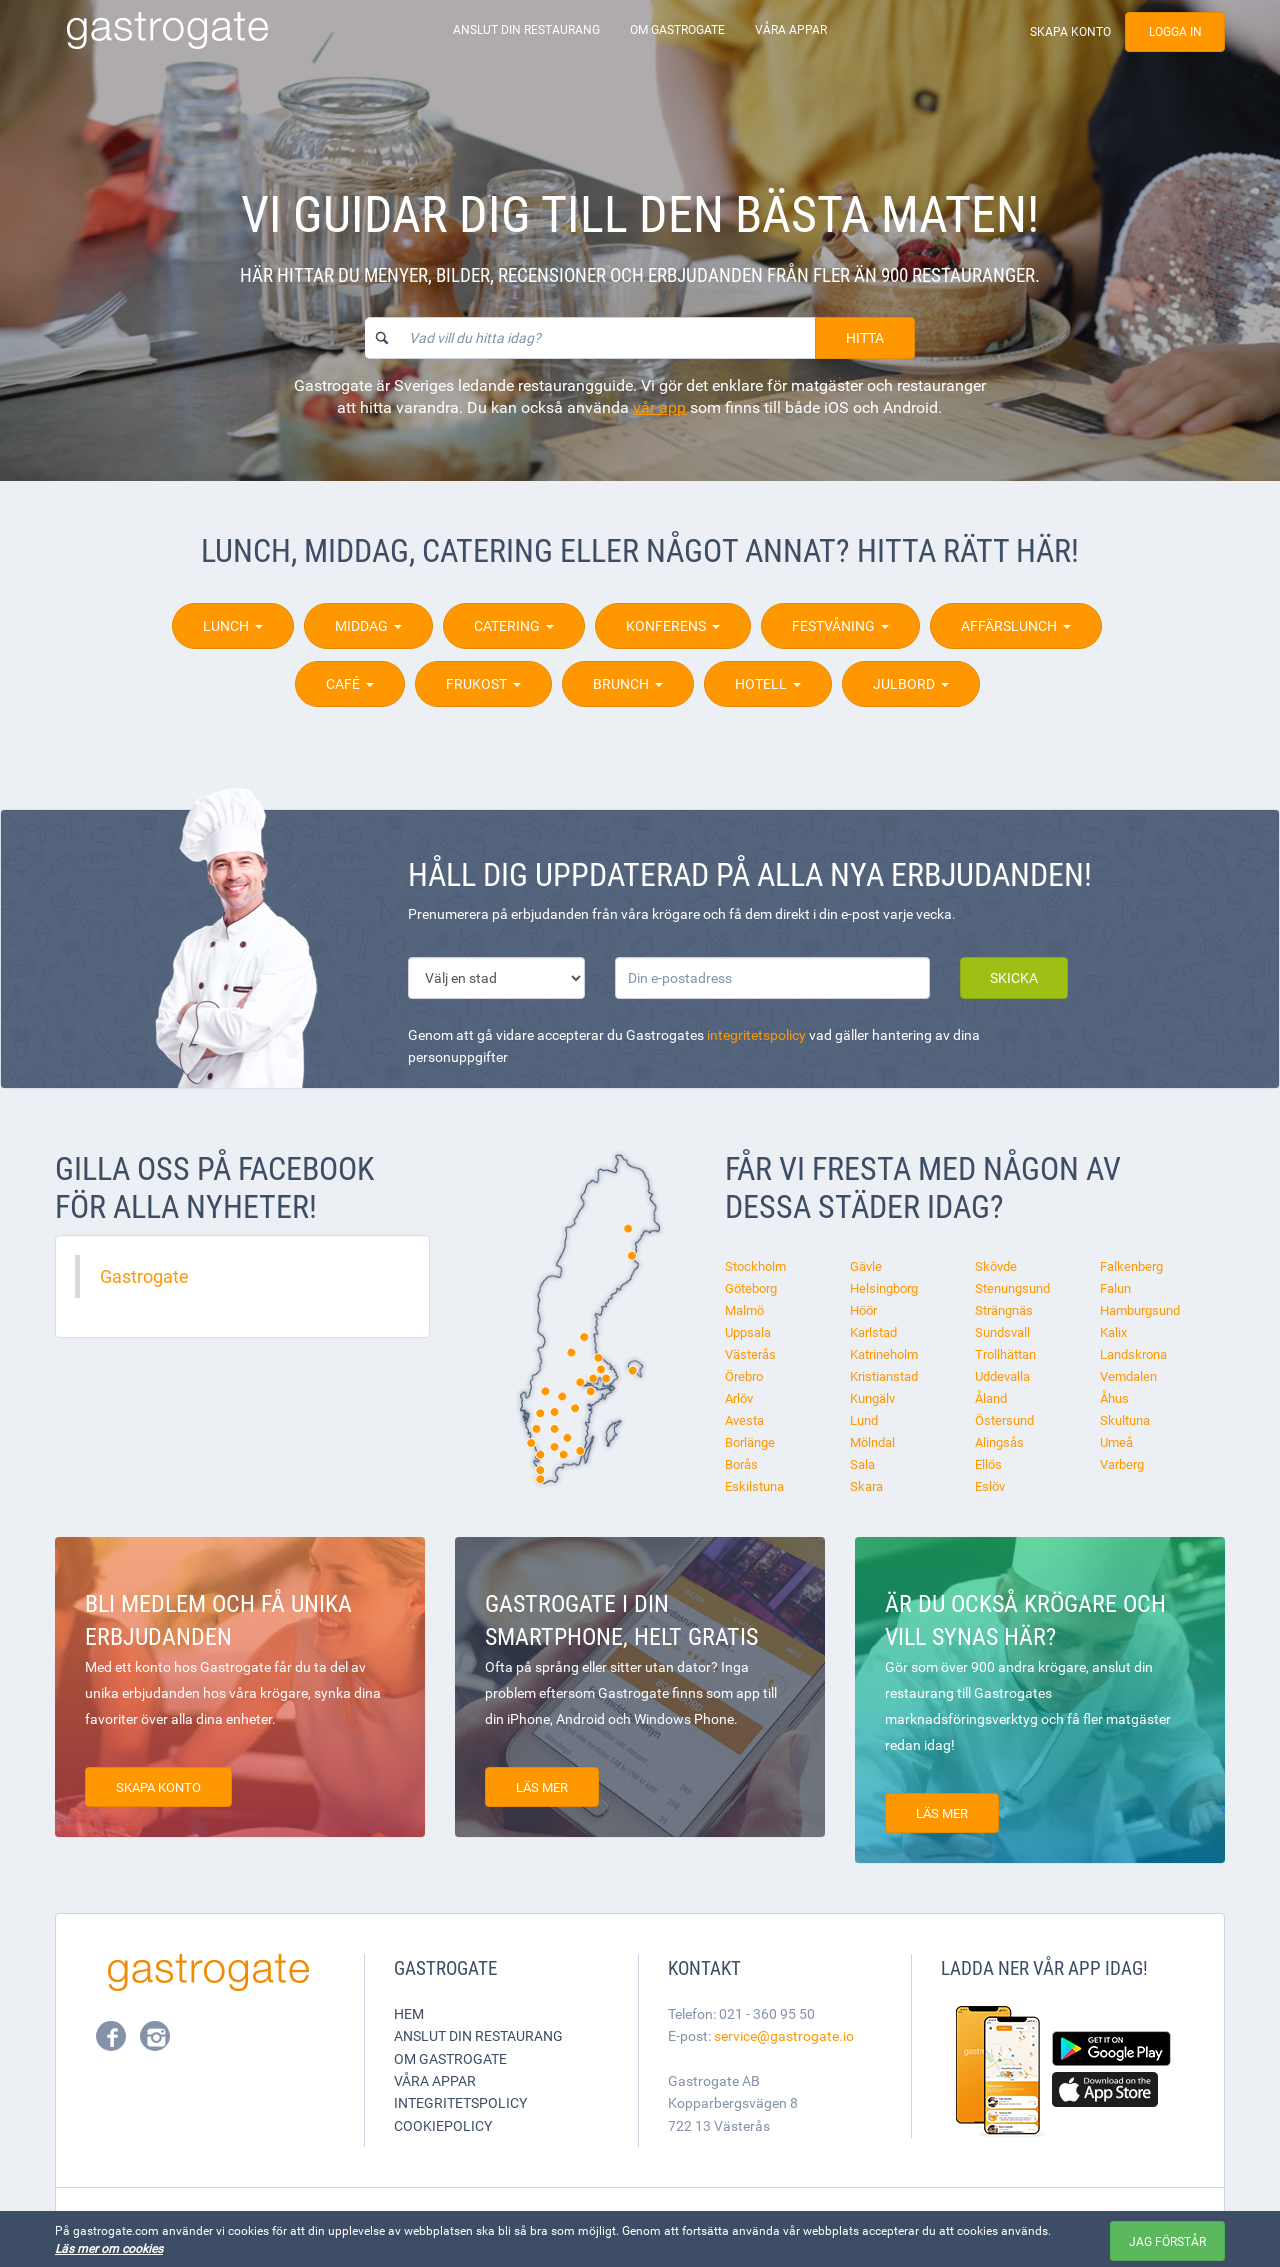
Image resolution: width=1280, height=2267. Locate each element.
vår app (659, 407)
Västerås (750, 1354)
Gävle (866, 1266)
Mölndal (872, 1442)
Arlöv (739, 1398)
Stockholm (755, 1266)
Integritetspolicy (460, 2102)
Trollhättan (1005, 1354)
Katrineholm (884, 1354)
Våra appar (791, 29)
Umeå (1116, 1442)
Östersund (1004, 1420)
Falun (1115, 1288)
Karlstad (873, 1332)
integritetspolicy (756, 1034)
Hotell (768, 683)
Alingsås (999, 1442)
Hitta (865, 337)
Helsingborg (884, 1288)
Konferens (673, 625)
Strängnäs (1004, 1310)
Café (350, 683)
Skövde (996, 1266)
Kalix (1113, 1332)
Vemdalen (1128, 1376)
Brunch (628, 683)
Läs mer (542, 1787)
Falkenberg (1131, 1266)
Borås (741, 1464)
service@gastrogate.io (784, 2035)
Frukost (483, 683)
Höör (863, 1310)
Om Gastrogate (677, 29)
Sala (862, 1464)
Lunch (233, 625)
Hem (409, 2013)
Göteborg (751, 1288)
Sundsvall (1002, 1332)
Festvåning (840, 625)
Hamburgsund (1140, 1310)
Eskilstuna (754, 1486)
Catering (514, 625)
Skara (866, 1486)
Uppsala (748, 1332)
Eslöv (990, 1486)
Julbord (911, 683)
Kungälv (872, 1398)
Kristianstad (884, 1376)
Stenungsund (1012, 1288)
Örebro (744, 1376)
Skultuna (1125, 1420)
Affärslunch (1016, 625)
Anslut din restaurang (526, 29)
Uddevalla (1002, 1376)
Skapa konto (1070, 31)
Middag (368, 625)
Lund (864, 1420)
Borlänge (750, 1442)
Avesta (744, 1420)
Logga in (1175, 31)
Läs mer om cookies (109, 2248)
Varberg (1122, 1464)
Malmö (744, 1310)
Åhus (1114, 1398)
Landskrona (1133, 1354)
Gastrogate (144, 1276)
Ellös (988, 1464)
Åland (991, 1398)
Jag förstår (1167, 2241)
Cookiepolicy (443, 2125)
